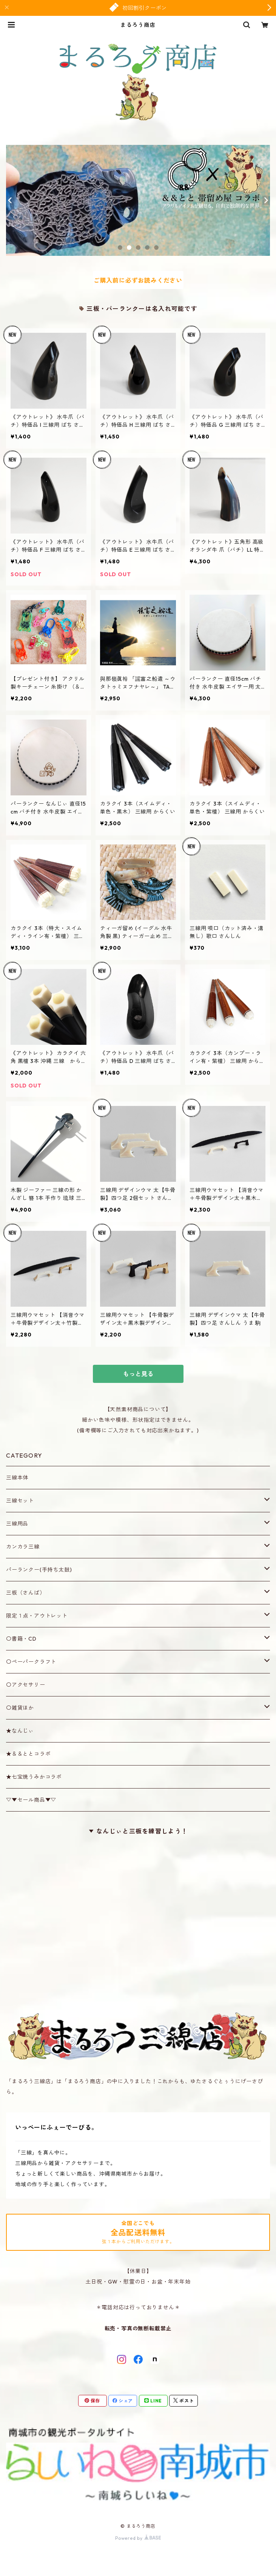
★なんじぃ (20, 1730)
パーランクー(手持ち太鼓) (39, 1569)
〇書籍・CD (21, 1638)
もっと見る (138, 1374)
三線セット (20, 1500)
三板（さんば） (25, 1592)
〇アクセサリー (25, 1684)
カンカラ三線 (23, 1546)
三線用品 (17, 1523)
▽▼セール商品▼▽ (31, 1799)
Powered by (138, 2538)
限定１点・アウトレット (37, 1615)
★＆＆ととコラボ (28, 1753)
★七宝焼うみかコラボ (34, 1776)
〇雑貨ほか (20, 1707)
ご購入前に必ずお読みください (138, 280)
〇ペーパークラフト (31, 1661)
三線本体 (17, 1477)
